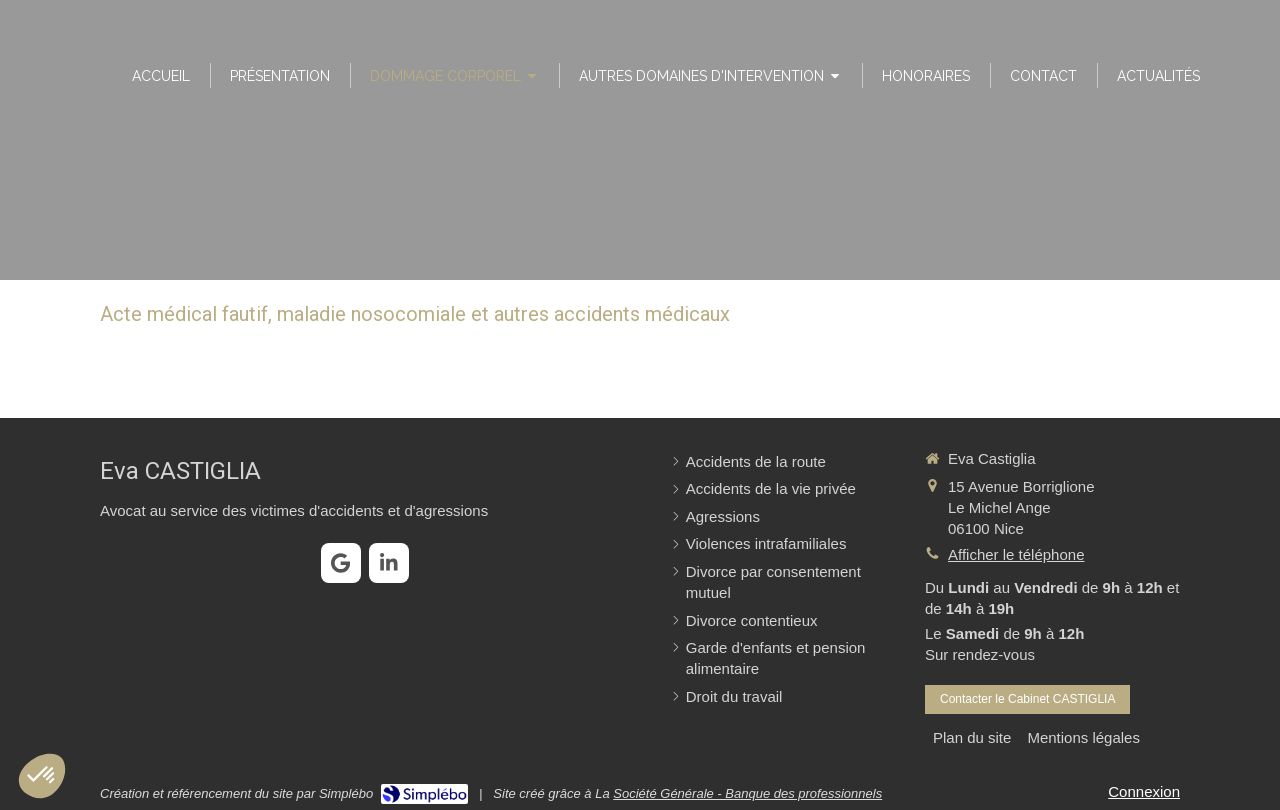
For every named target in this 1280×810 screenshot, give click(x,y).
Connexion (1144, 791)
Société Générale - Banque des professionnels (747, 793)
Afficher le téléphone (1016, 554)
